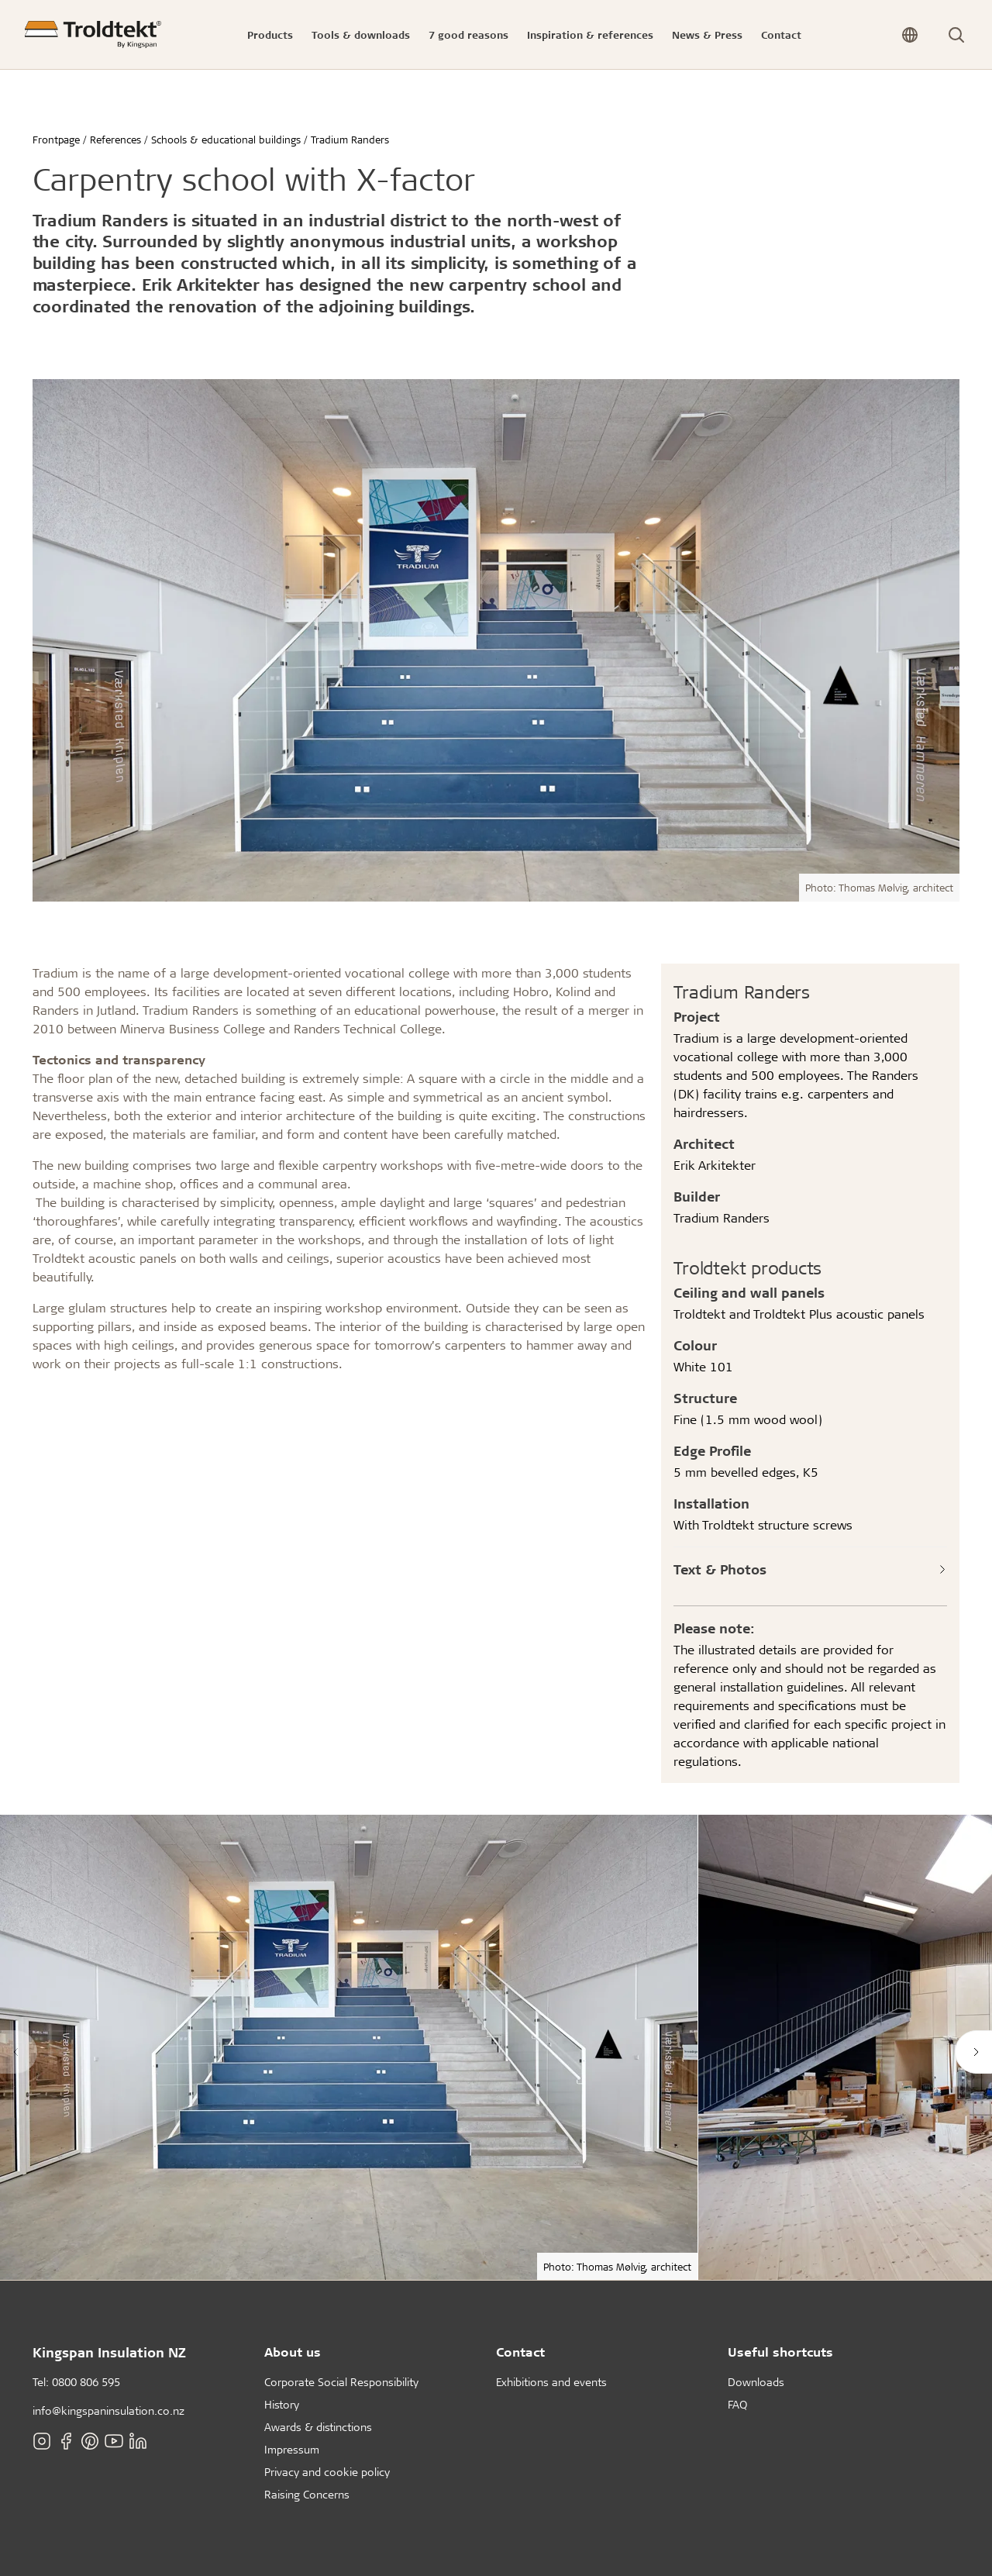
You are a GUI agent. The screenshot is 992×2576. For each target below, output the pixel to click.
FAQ (737, 2404)
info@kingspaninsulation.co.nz (108, 2410)
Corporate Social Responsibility (341, 2381)
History (281, 2404)
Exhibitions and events (551, 2381)
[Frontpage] (93, 34)
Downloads (756, 2381)
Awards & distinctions (318, 2426)
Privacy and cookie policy (327, 2471)
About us (292, 2351)
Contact (520, 2351)
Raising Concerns (307, 2494)
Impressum (291, 2449)
